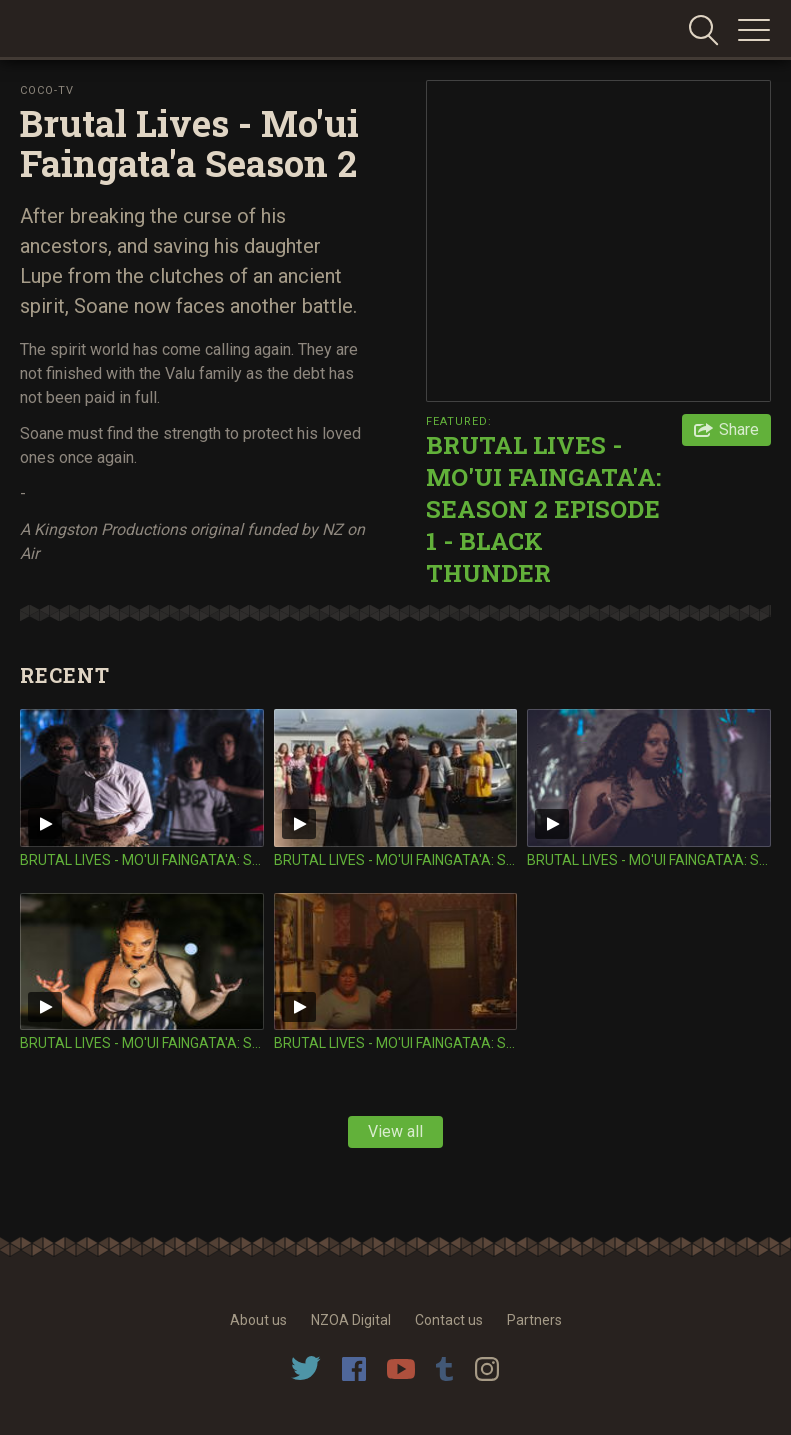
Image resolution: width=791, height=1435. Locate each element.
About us (258, 1320)
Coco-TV (47, 90)
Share (739, 429)
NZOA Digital (351, 1320)
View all (395, 1131)
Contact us (449, 1320)
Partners (534, 1320)
